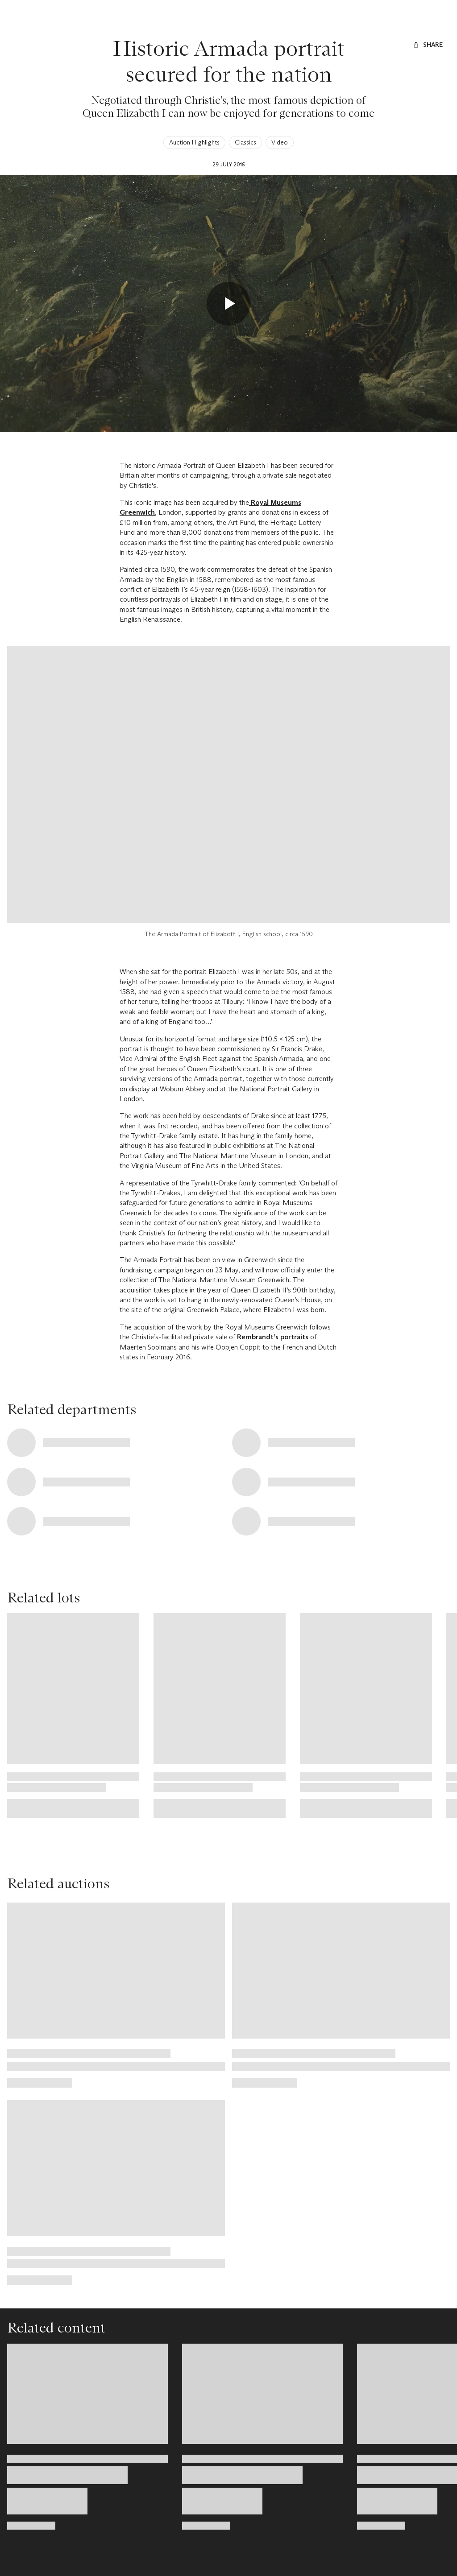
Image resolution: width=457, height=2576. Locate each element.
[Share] (427, 45)
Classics (245, 142)
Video (279, 142)
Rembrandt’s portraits (272, 1337)
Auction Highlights (194, 142)
